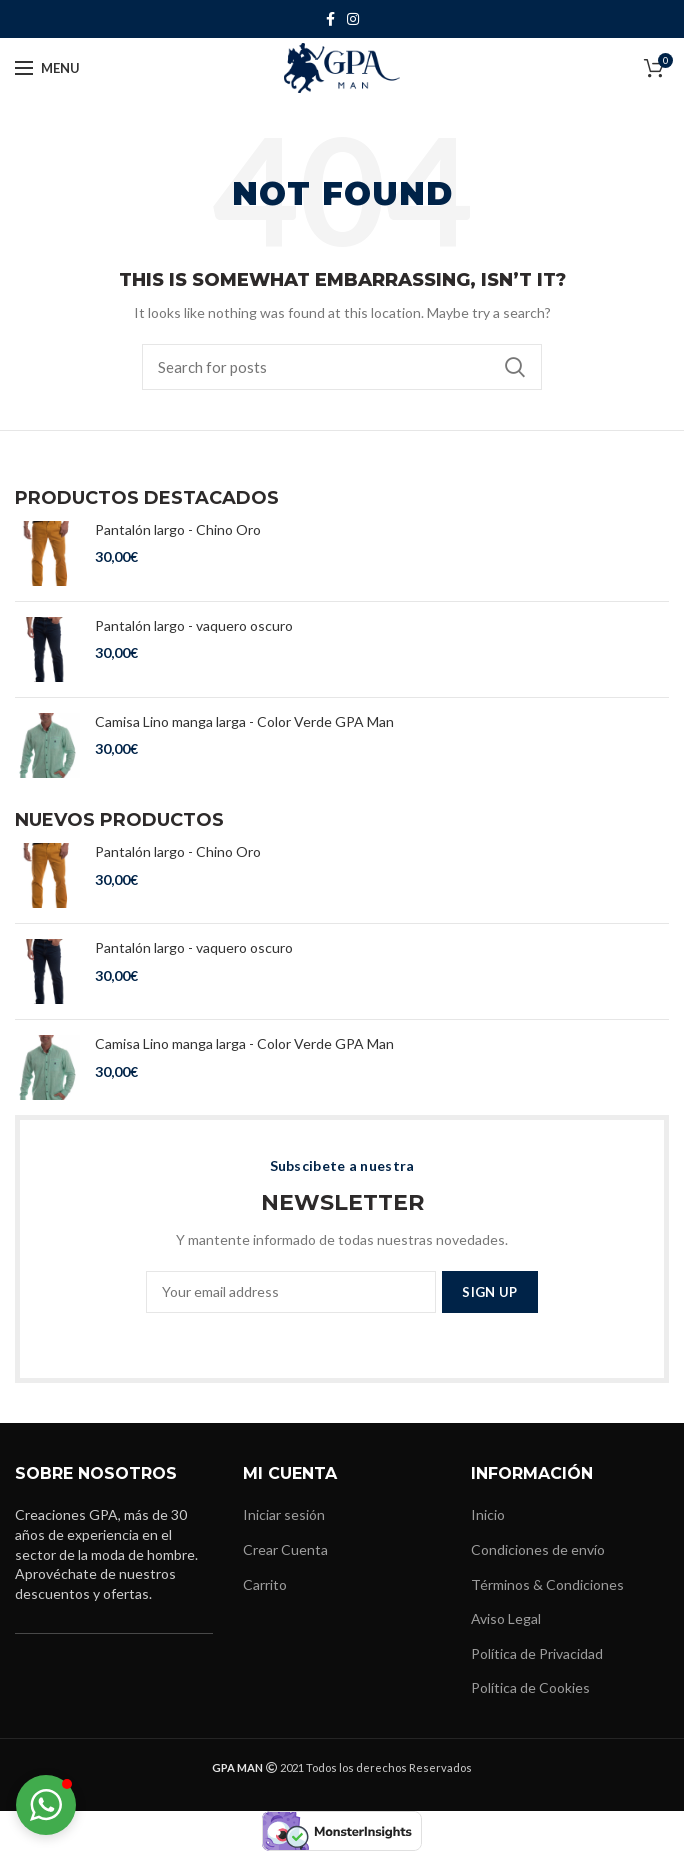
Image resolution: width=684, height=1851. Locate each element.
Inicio (488, 1514)
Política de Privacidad (537, 1653)
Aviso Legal (506, 1618)
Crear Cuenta (285, 1549)
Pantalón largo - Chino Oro (178, 529)
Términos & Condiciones (547, 1584)
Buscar (515, 367)
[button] (46, 1805)
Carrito (265, 1584)
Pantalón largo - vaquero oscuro (194, 625)
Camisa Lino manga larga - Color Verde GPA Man (244, 721)
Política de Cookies (530, 1687)
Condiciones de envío (538, 1549)
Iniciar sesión (284, 1514)
